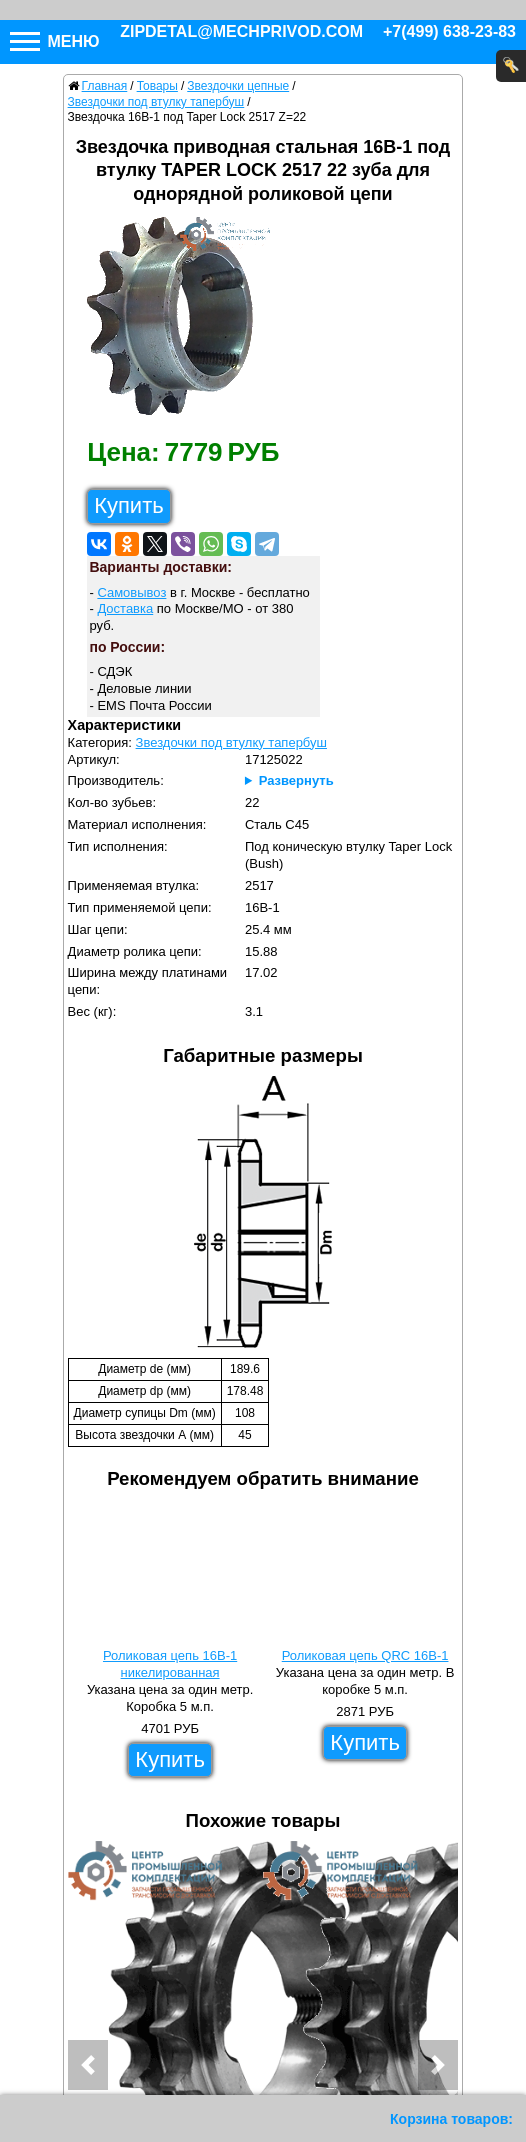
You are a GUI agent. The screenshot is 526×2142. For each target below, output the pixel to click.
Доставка (125, 608)
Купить (129, 505)
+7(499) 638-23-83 (449, 31)
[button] (88, 2065)
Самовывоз (131, 592)
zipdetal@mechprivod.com (241, 31)
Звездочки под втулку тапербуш (231, 742)
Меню (55, 41)
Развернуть (296, 780)
